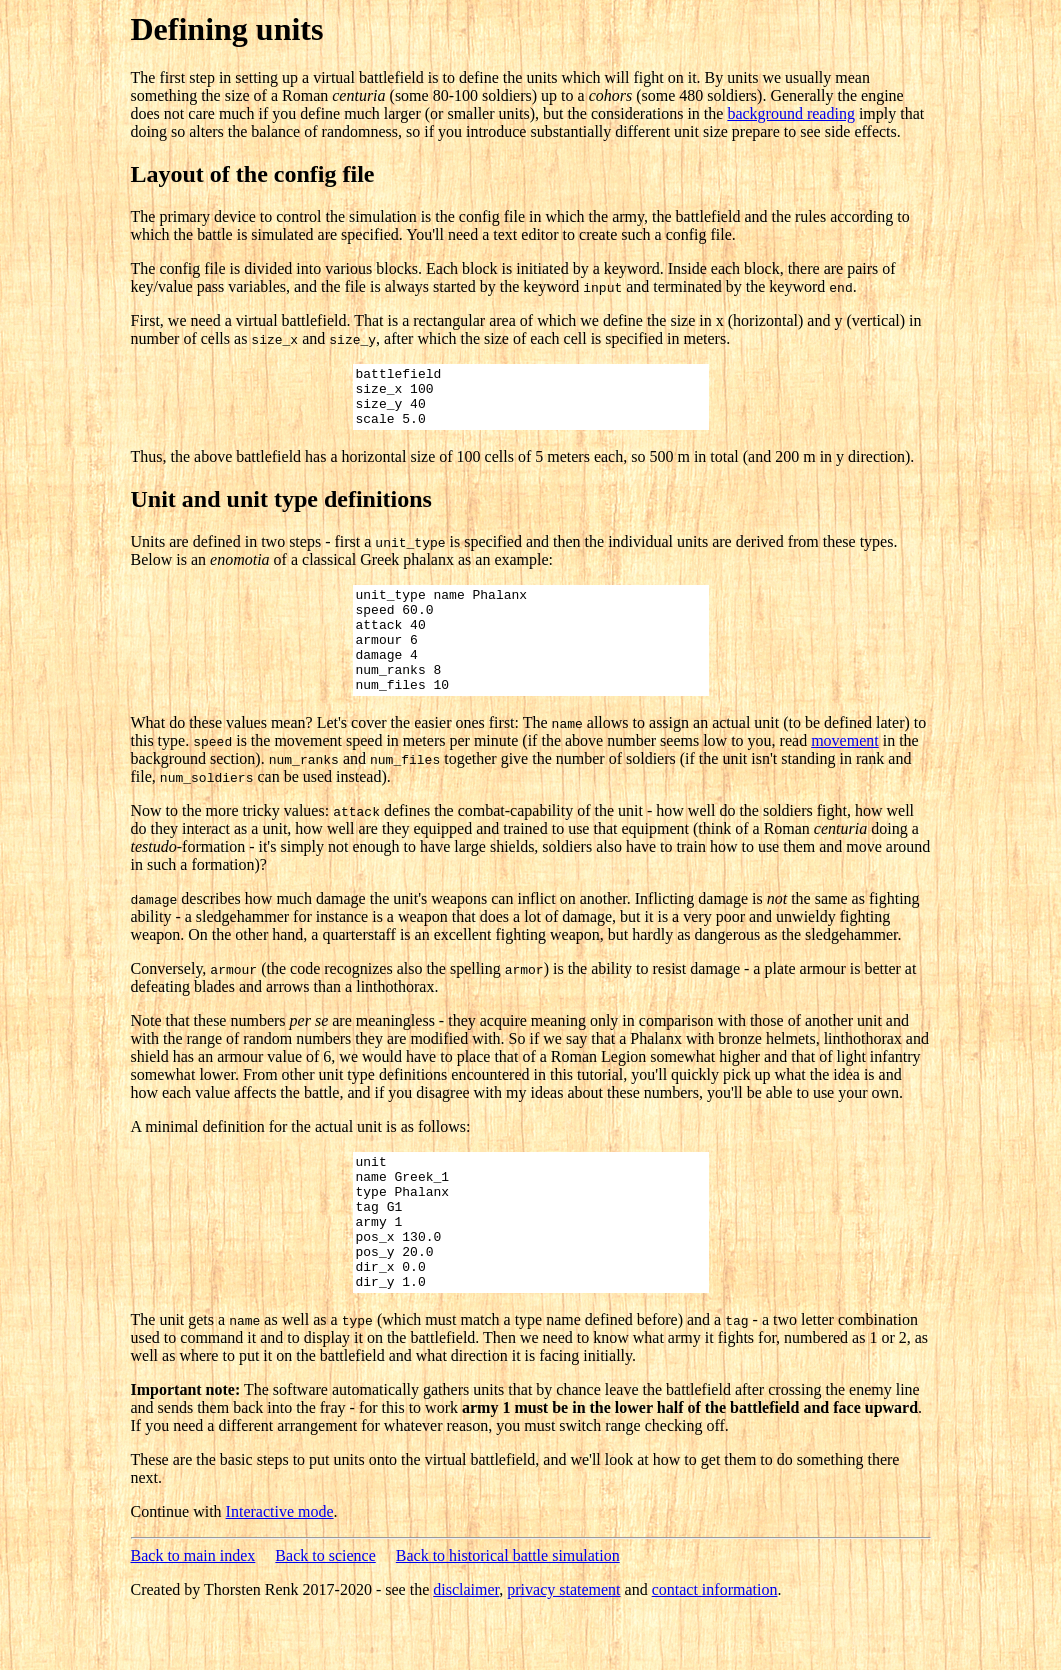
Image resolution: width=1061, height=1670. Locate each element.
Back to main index (193, 1615)
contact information (715, 1649)
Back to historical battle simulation (508, 1615)
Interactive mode (280, 1571)
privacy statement (563, 1649)
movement (845, 773)
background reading (791, 113)
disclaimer (466, 1649)
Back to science (325, 1615)
